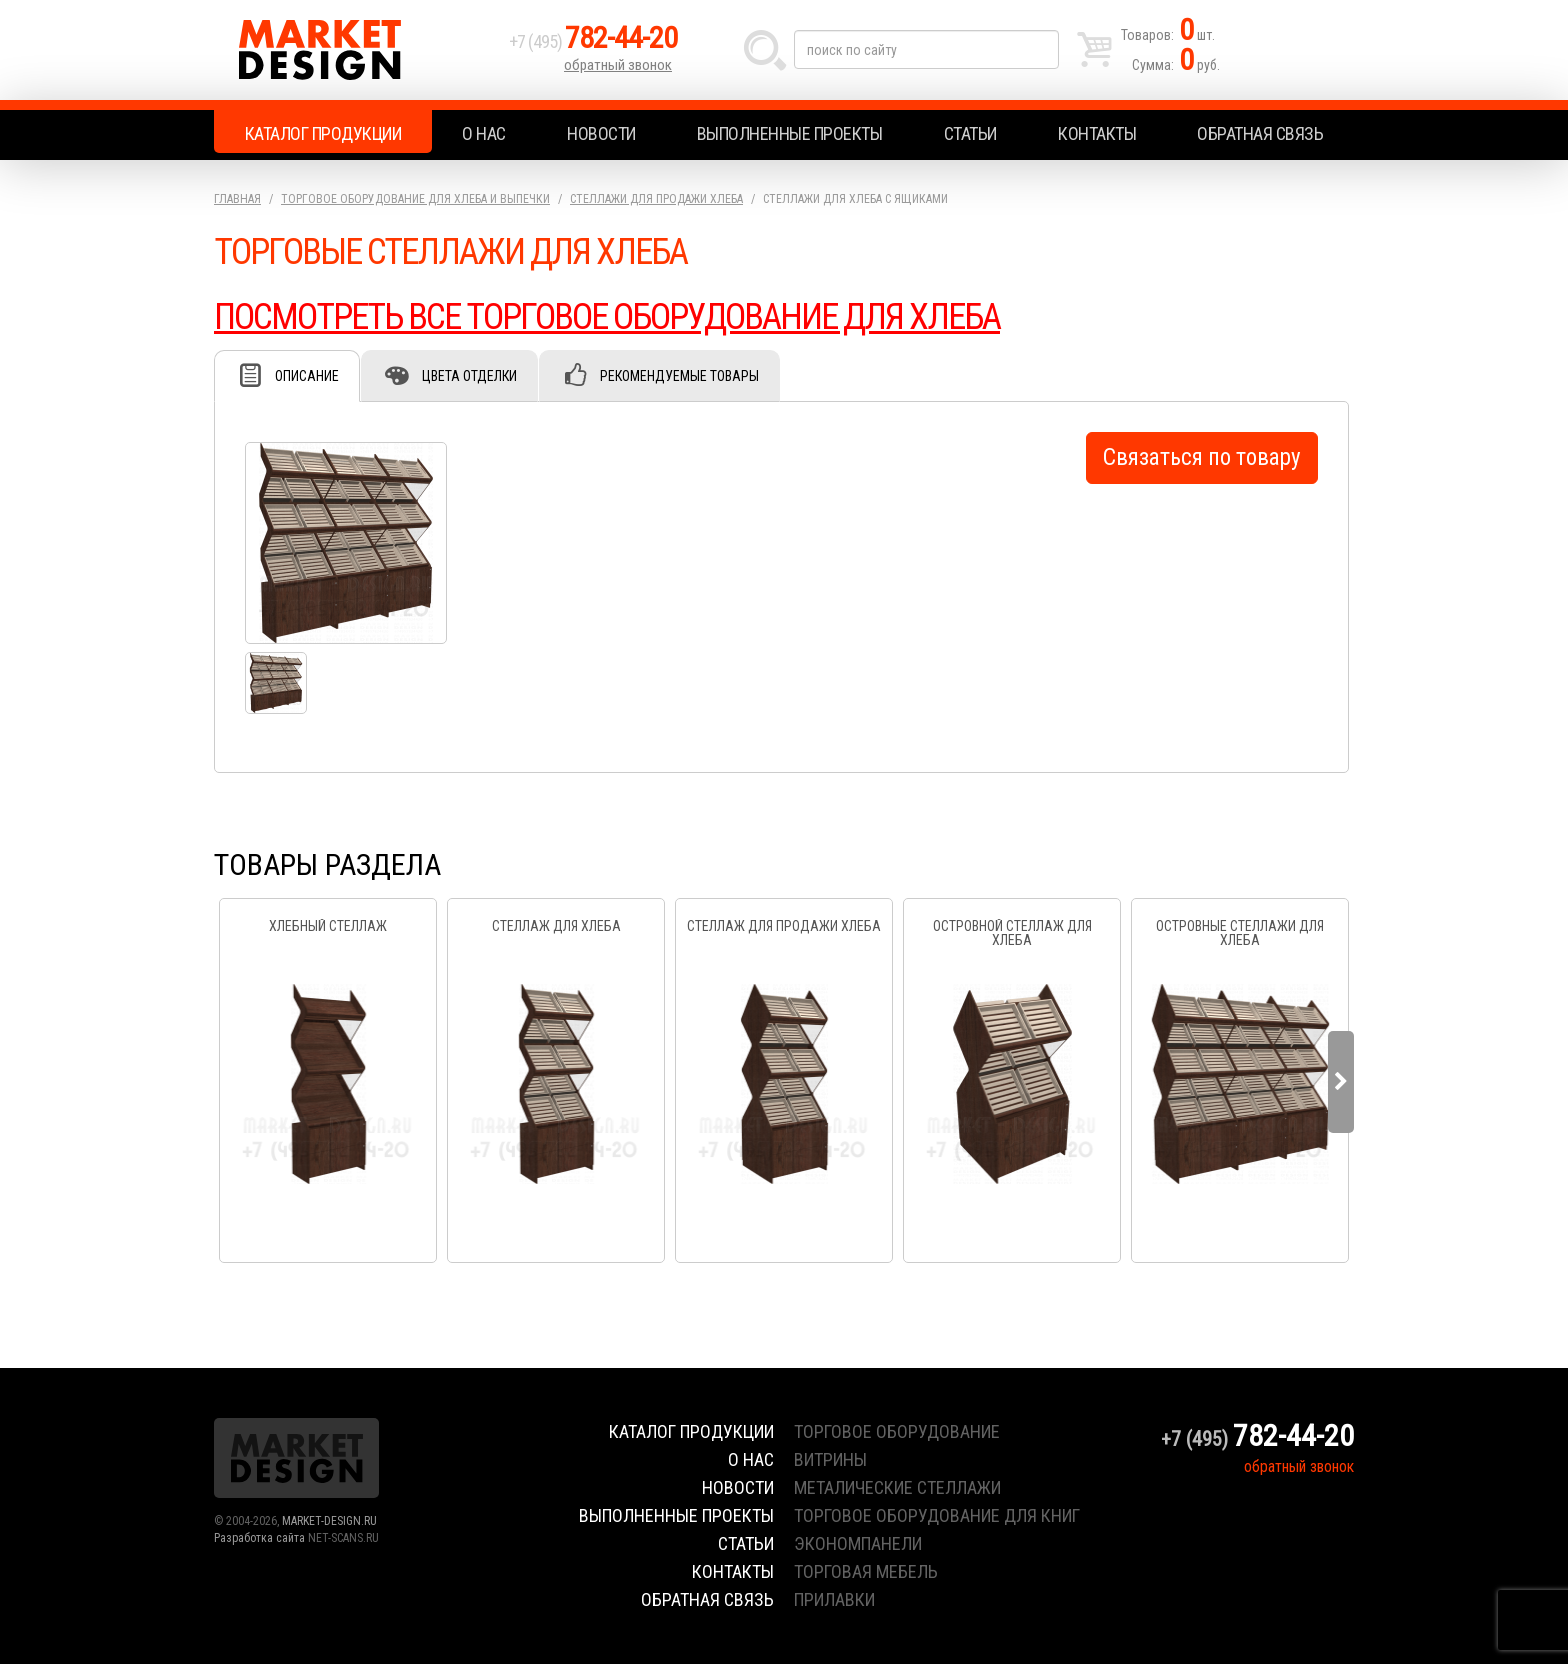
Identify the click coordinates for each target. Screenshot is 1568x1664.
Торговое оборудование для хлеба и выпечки (415, 199)
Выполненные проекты (790, 133)
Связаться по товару (1202, 457)
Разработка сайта (259, 1538)
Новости (601, 133)
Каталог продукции (323, 133)
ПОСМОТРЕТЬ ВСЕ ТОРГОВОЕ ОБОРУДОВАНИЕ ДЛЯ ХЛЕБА (607, 317)
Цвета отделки (469, 376)
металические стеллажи (897, 1487)
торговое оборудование (897, 1431)
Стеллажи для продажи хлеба (656, 199)
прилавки (834, 1599)
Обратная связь (1260, 133)
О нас (484, 133)
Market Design (356, 50)
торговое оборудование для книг (937, 1515)
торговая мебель (866, 1571)
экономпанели (858, 1543)
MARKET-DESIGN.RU (329, 1521)
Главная (237, 199)
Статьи (970, 133)
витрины (830, 1459)
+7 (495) (593, 41)
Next (1341, 1082)
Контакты (1097, 133)
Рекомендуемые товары (679, 376)
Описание (307, 376)
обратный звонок (618, 65)
